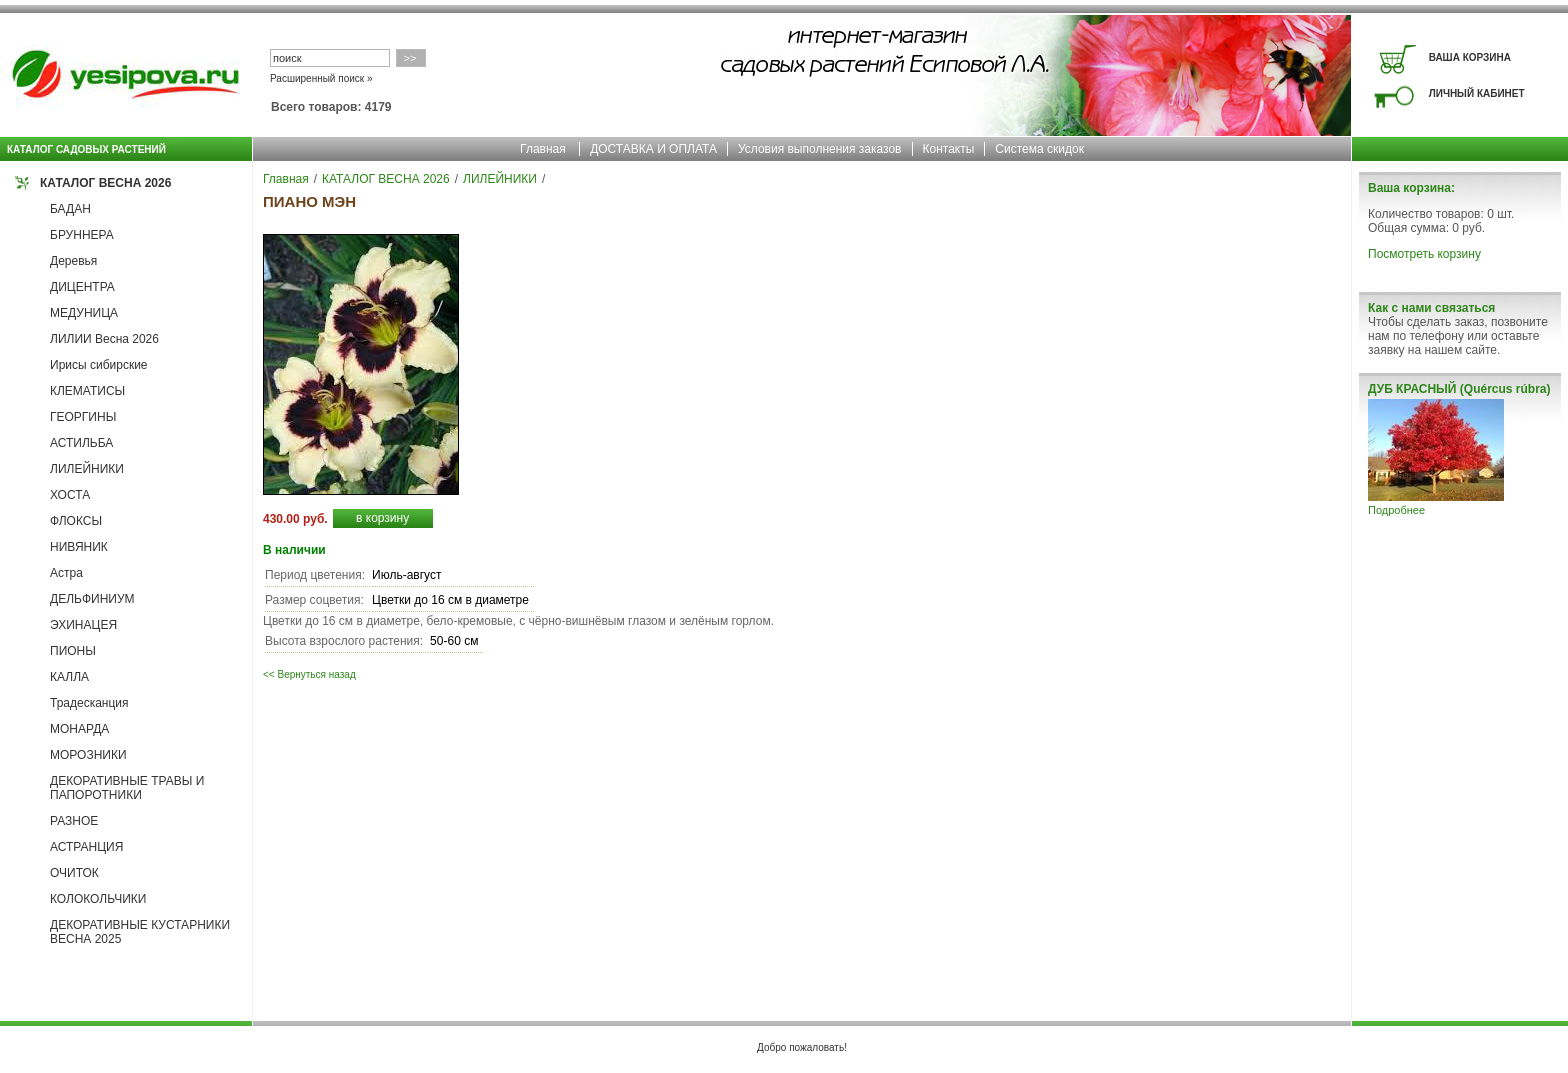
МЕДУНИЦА (84, 313)
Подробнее (1396, 510)
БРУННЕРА (82, 235)
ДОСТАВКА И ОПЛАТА (653, 149)
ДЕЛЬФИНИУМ (92, 599)
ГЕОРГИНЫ (83, 417)
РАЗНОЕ (74, 821)
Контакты (949, 149)
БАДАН (70, 209)
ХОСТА (70, 495)
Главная (543, 149)
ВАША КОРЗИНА (1470, 57)
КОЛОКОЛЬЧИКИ (98, 899)
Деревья (73, 261)
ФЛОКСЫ (76, 521)
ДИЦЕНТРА (82, 287)
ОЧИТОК (74, 873)
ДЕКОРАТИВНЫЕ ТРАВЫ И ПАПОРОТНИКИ (127, 788)
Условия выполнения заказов (820, 149)
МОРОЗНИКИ (88, 755)
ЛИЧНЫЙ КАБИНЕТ (1477, 93)
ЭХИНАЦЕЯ (83, 625)
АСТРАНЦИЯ (86, 847)
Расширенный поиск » (321, 78)
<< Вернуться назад (309, 674)
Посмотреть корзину (1424, 254)
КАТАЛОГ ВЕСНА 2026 (105, 183)
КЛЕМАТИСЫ (87, 391)
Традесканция (89, 703)
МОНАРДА (79, 729)
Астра (66, 573)
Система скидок (1039, 149)
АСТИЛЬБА (81, 443)
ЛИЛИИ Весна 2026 (104, 339)
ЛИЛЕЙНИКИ (87, 469)
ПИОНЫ (73, 651)
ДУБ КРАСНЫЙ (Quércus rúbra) (1459, 389)
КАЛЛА (69, 677)
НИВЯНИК (79, 547)
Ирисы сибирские (99, 365)
